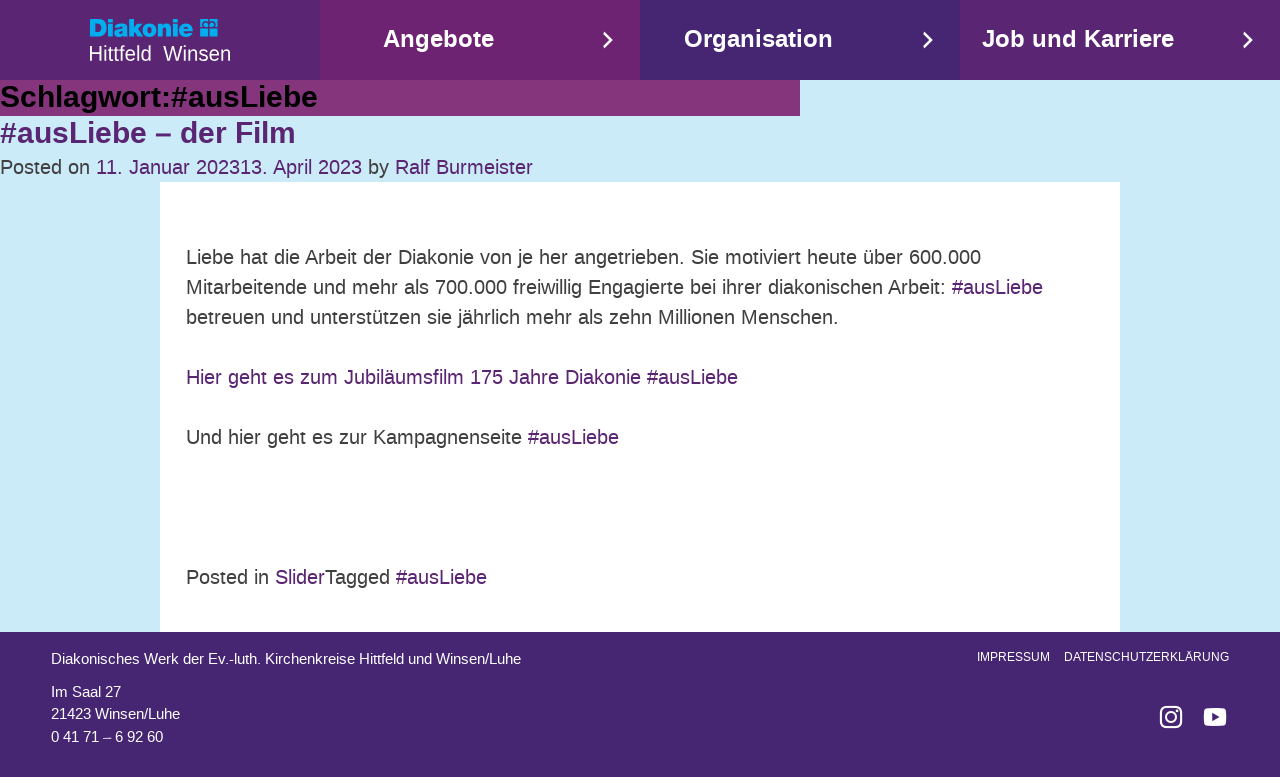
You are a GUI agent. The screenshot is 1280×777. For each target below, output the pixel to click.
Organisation (758, 39)
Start (160, 40)
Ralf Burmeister (464, 167)
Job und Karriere (1078, 39)
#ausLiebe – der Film (148, 133)
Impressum (1013, 657)
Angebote (438, 39)
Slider (300, 577)
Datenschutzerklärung (1146, 657)
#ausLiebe (994, 287)
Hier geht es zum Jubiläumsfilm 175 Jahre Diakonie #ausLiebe (462, 377)
